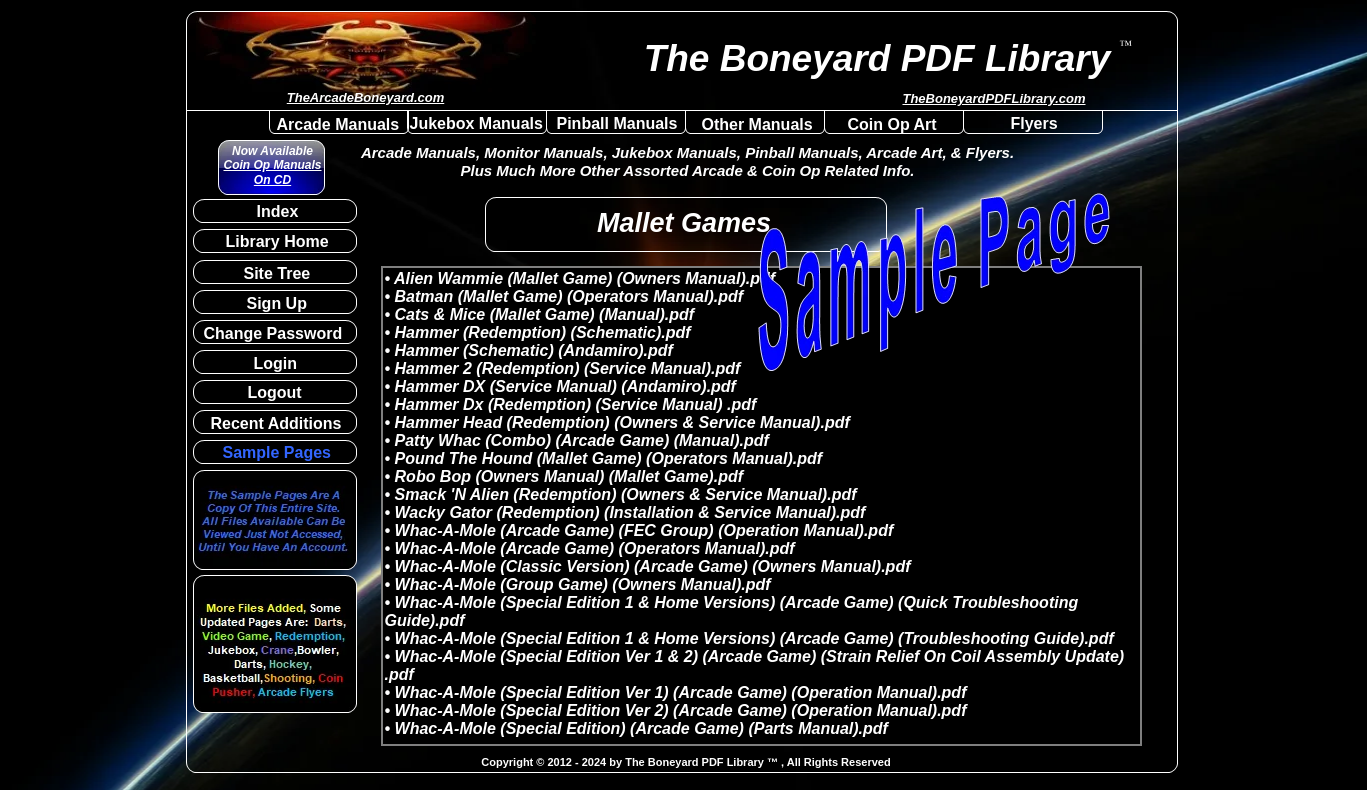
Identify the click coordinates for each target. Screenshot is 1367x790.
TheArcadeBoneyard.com (366, 97)
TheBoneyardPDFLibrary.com (993, 98)
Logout (275, 392)
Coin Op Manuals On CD (272, 172)
